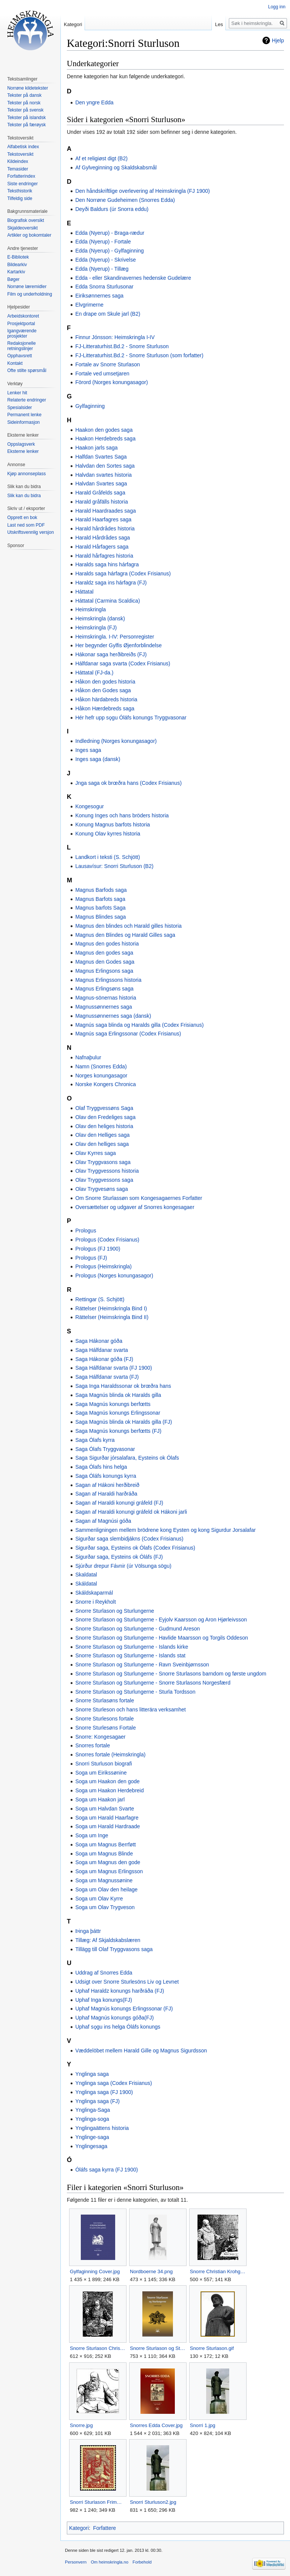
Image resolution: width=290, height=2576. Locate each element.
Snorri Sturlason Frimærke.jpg (97, 2502)
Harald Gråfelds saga (100, 493)
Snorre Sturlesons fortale (104, 1719)
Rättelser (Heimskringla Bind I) (111, 1308)
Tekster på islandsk (26, 117)
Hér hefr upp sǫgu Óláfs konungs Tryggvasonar (130, 718)
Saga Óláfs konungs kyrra (105, 1476)
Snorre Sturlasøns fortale (104, 1700)
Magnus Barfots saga (100, 899)
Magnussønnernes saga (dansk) (113, 1016)
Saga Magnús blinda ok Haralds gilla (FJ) (123, 1422)
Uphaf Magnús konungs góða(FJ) (114, 2018)
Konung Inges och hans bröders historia (122, 815)
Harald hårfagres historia (104, 556)
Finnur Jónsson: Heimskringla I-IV (114, 337)
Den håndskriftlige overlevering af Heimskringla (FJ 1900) (142, 191)
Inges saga (88, 750)
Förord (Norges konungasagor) (111, 382)
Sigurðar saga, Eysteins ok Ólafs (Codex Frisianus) (135, 1548)
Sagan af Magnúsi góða (103, 1521)
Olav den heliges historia (104, 1126)
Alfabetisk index (23, 146)
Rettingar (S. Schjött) (99, 1299)
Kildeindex (17, 161)
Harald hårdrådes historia (104, 528)
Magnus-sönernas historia (105, 998)
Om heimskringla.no (109, 2562)
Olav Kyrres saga (95, 1153)
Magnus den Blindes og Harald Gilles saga (125, 935)
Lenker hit (17, 392)
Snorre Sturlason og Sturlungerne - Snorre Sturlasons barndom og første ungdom (170, 1674)
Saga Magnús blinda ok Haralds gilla (118, 1395)
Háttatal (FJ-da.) (94, 673)
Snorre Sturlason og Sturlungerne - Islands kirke (131, 1647)
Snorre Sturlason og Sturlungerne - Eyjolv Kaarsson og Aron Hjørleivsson (161, 1620)
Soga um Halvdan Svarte (104, 1809)
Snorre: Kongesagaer (100, 1737)
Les (219, 24)
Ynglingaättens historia (102, 2128)
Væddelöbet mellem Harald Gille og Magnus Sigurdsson (141, 2050)
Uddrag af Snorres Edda (103, 1973)
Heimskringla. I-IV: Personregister (114, 637)
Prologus (85, 1231)
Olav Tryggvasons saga (102, 1162)
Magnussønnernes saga (103, 1007)
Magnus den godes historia (107, 944)
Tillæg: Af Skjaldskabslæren (107, 1940)
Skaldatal (86, 1575)
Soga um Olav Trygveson (104, 1907)
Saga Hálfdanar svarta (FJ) (107, 1377)
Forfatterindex (21, 176)
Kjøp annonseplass (26, 473)
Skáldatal (86, 1584)
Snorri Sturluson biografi (103, 1764)
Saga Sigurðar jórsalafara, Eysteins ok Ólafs (127, 1458)
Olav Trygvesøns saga (101, 1189)
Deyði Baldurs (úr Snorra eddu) (111, 209)
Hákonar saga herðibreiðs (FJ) (111, 654)
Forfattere (104, 2528)
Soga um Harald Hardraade (107, 1826)
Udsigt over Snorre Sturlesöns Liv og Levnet (127, 1982)
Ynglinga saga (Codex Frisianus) (113, 2083)
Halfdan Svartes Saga (100, 457)
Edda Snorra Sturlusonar (104, 287)
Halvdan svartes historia (103, 475)
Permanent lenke (24, 414)
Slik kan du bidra (24, 495)
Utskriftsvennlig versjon (30, 532)
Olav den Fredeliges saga (105, 1117)
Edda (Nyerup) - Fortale (103, 242)
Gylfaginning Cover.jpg (95, 2271)
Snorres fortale (92, 1745)
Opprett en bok (22, 517)
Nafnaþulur (88, 1057)
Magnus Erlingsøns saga (104, 989)
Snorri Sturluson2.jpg (153, 2502)
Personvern (75, 2562)
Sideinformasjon (23, 422)
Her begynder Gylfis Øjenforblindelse (118, 645)
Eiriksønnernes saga (99, 296)
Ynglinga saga (92, 2074)
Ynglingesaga (91, 2146)
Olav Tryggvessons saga (104, 1180)
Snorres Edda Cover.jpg (156, 2425)
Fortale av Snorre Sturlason (107, 364)
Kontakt (15, 363)
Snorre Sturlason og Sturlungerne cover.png (157, 2348)
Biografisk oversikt (25, 220)
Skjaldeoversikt (22, 228)
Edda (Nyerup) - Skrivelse (105, 260)
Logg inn (276, 6)
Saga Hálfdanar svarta (101, 1350)
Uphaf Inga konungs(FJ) (103, 2000)
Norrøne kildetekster (27, 88)
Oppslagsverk (21, 444)
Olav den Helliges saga (102, 1135)
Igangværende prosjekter (21, 333)
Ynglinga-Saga (92, 2110)
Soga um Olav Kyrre (99, 1899)
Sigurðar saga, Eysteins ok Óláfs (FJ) (119, 1557)
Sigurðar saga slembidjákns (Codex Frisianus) (129, 1539)
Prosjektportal (21, 323)
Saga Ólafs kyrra (94, 1440)
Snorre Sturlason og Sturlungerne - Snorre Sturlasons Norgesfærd (152, 1683)
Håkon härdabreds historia (106, 699)
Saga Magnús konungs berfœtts (112, 1404)
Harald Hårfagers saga (101, 547)
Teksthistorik (19, 191)
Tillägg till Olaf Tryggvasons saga (114, 1949)
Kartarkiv (16, 271)
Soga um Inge (91, 1835)
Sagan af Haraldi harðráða (106, 1494)
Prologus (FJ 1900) (97, 1249)
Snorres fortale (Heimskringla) (110, 1754)
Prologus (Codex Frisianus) (107, 1240)
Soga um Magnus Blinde (104, 1854)
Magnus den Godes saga (104, 962)
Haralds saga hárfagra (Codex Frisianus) (123, 573)
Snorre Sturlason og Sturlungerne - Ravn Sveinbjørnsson (142, 1665)
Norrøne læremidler (26, 286)
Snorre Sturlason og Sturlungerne (114, 1611)
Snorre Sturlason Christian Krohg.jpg (97, 2348)
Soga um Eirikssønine (100, 1773)
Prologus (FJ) (91, 1258)
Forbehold (142, 2562)
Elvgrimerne (89, 305)
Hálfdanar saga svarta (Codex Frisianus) (122, 663)
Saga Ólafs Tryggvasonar (105, 1449)
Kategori (79, 2528)
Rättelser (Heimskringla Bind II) (111, 1317)
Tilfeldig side (19, 198)
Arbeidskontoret (23, 316)
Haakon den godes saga (104, 430)
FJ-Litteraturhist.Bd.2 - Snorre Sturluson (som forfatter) (139, 355)
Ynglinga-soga (92, 2119)
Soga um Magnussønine (104, 1880)
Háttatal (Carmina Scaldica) (107, 601)
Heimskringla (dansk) (100, 618)
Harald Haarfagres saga (103, 519)
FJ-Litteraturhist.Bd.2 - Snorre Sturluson (121, 346)
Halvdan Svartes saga (101, 483)
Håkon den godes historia (105, 682)
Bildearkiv (17, 264)
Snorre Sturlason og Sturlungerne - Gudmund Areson (137, 1629)
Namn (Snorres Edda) (100, 1066)
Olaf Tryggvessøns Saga (104, 1108)
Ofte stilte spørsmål (26, 370)
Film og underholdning (29, 294)
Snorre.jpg (81, 2425)
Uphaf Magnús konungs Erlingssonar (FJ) (124, 2009)
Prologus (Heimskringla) (103, 1266)
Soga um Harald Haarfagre (106, 1818)
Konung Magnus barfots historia (112, 824)
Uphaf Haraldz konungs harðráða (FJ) (119, 1991)
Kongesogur (89, 806)
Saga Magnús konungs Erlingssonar (117, 1413)
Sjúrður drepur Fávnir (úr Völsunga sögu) (123, 1566)
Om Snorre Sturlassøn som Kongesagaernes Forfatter (138, 1198)
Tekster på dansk (24, 95)
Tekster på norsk (23, 102)
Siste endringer (22, 183)
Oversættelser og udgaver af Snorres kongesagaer (134, 1207)
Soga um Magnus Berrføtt (105, 1844)
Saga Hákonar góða (98, 1341)
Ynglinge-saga (92, 2137)
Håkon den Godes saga (103, 690)
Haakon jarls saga (96, 448)
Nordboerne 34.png (151, 2271)
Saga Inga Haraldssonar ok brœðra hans (123, 1386)
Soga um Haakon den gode (107, 1781)
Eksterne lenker (23, 451)
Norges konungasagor (101, 1076)
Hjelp (278, 40)
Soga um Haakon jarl (100, 1799)
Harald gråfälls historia (101, 502)
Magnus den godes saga (104, 953)
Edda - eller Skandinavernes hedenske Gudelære (133, 278)
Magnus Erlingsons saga (104, 971)
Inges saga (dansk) (97, 759)
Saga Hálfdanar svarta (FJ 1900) (113, 1368)
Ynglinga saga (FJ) (97, 2101)
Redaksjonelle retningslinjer (21, 346)
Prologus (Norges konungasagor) (114, 1276)
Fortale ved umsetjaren (102, 373)
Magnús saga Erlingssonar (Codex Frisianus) (128, 1034)
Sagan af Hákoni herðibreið (107, 1485)
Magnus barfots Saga (100, 908)
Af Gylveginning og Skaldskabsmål (116, 167)
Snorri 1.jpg (202, 2425)
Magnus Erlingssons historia (108, 980)
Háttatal (84, 592)
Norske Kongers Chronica (105, 1084)
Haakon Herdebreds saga (105, 439)
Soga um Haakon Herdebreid (109, 1790)
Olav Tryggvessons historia (107, 1171)
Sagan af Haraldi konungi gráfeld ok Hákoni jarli (131, 1512)
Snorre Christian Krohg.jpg (217, 2271)
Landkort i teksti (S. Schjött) (107, 857)
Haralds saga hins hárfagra (107, 564)
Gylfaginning (90, 406)
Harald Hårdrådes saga (102, 538)
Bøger (13, 279)
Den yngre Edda (94, 102)
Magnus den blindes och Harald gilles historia (128, 926)
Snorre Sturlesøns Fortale (105, 1728)
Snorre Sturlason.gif (212, 2348)
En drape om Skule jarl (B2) (107, 314)
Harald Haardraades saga (105, 511)
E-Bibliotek (18, 257)
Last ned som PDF (26, 525)
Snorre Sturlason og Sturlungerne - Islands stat (130, 1655)
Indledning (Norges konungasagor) (116, 741)
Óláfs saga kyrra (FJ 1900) (106, 2170)
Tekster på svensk (25, 110)
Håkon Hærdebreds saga (104, 708)
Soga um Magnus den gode (107, 1862)
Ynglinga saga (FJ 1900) (104, 2092)
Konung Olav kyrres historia (107, 834)
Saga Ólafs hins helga (101, 1467)
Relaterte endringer (26, 400)
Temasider (17, 169)
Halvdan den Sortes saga (104, 466)
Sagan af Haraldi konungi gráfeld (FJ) (119, 1503)
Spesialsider (19, 407)
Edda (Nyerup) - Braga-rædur (109, 233)
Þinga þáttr (88, 1931)
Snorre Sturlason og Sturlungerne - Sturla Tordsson (135, 1692)
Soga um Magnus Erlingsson (109, 1871)
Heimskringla (90, 609)
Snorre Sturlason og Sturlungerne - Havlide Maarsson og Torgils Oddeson (161, 1638)
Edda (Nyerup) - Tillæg (101, 269)
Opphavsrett (19, 355)
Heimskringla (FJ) (96, 628)
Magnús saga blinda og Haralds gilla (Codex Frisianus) (139, 1025)
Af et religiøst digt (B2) (101, 158)
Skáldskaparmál (94, 1593)
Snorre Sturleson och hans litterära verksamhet (130, 1709)
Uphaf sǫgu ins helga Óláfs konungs (117, 2027)
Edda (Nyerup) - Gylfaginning (109, 251)
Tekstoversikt (20, 154)
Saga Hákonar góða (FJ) (104, 1359)
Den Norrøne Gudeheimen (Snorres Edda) (125, 200)
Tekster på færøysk (26, 124)
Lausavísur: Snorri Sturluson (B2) (114, 866)
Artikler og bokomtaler (29, 235)
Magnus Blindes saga (100, 917)
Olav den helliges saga (102, 1144)
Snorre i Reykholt (95, 1602)
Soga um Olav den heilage (106, 1889)
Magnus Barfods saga (100, 890)
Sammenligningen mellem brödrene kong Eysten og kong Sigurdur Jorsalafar (165, 1530)
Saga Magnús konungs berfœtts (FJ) (118, 1431)
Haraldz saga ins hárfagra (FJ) (111, 583)
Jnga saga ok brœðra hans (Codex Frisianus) (128, 783)
